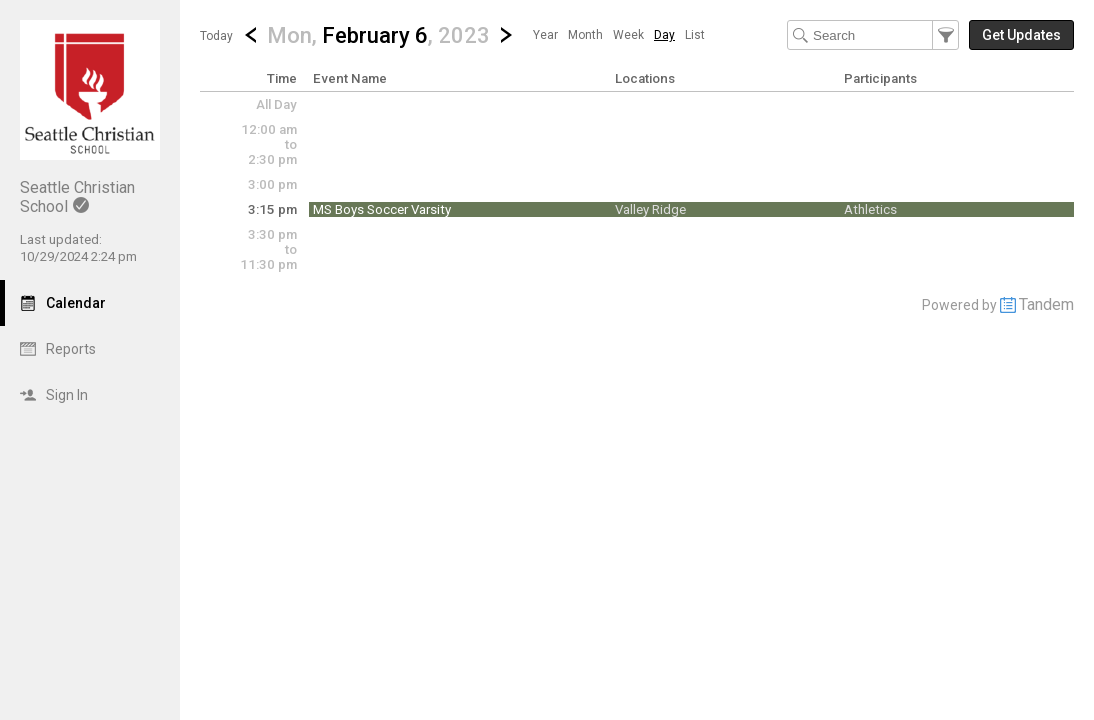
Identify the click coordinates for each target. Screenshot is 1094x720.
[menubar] (619, 35)
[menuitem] (545, 35)
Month (585, 35)
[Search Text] (873, 35)
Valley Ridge (650, 209)
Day (664, 35)
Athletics (870, 209)
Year (545, 35)
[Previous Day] (251, 35)
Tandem (1046, 304)
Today (216, 36)
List (695, 35)
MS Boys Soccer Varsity (382, 209)
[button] (378, 34)
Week (628, 35)
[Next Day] (506, 35)
